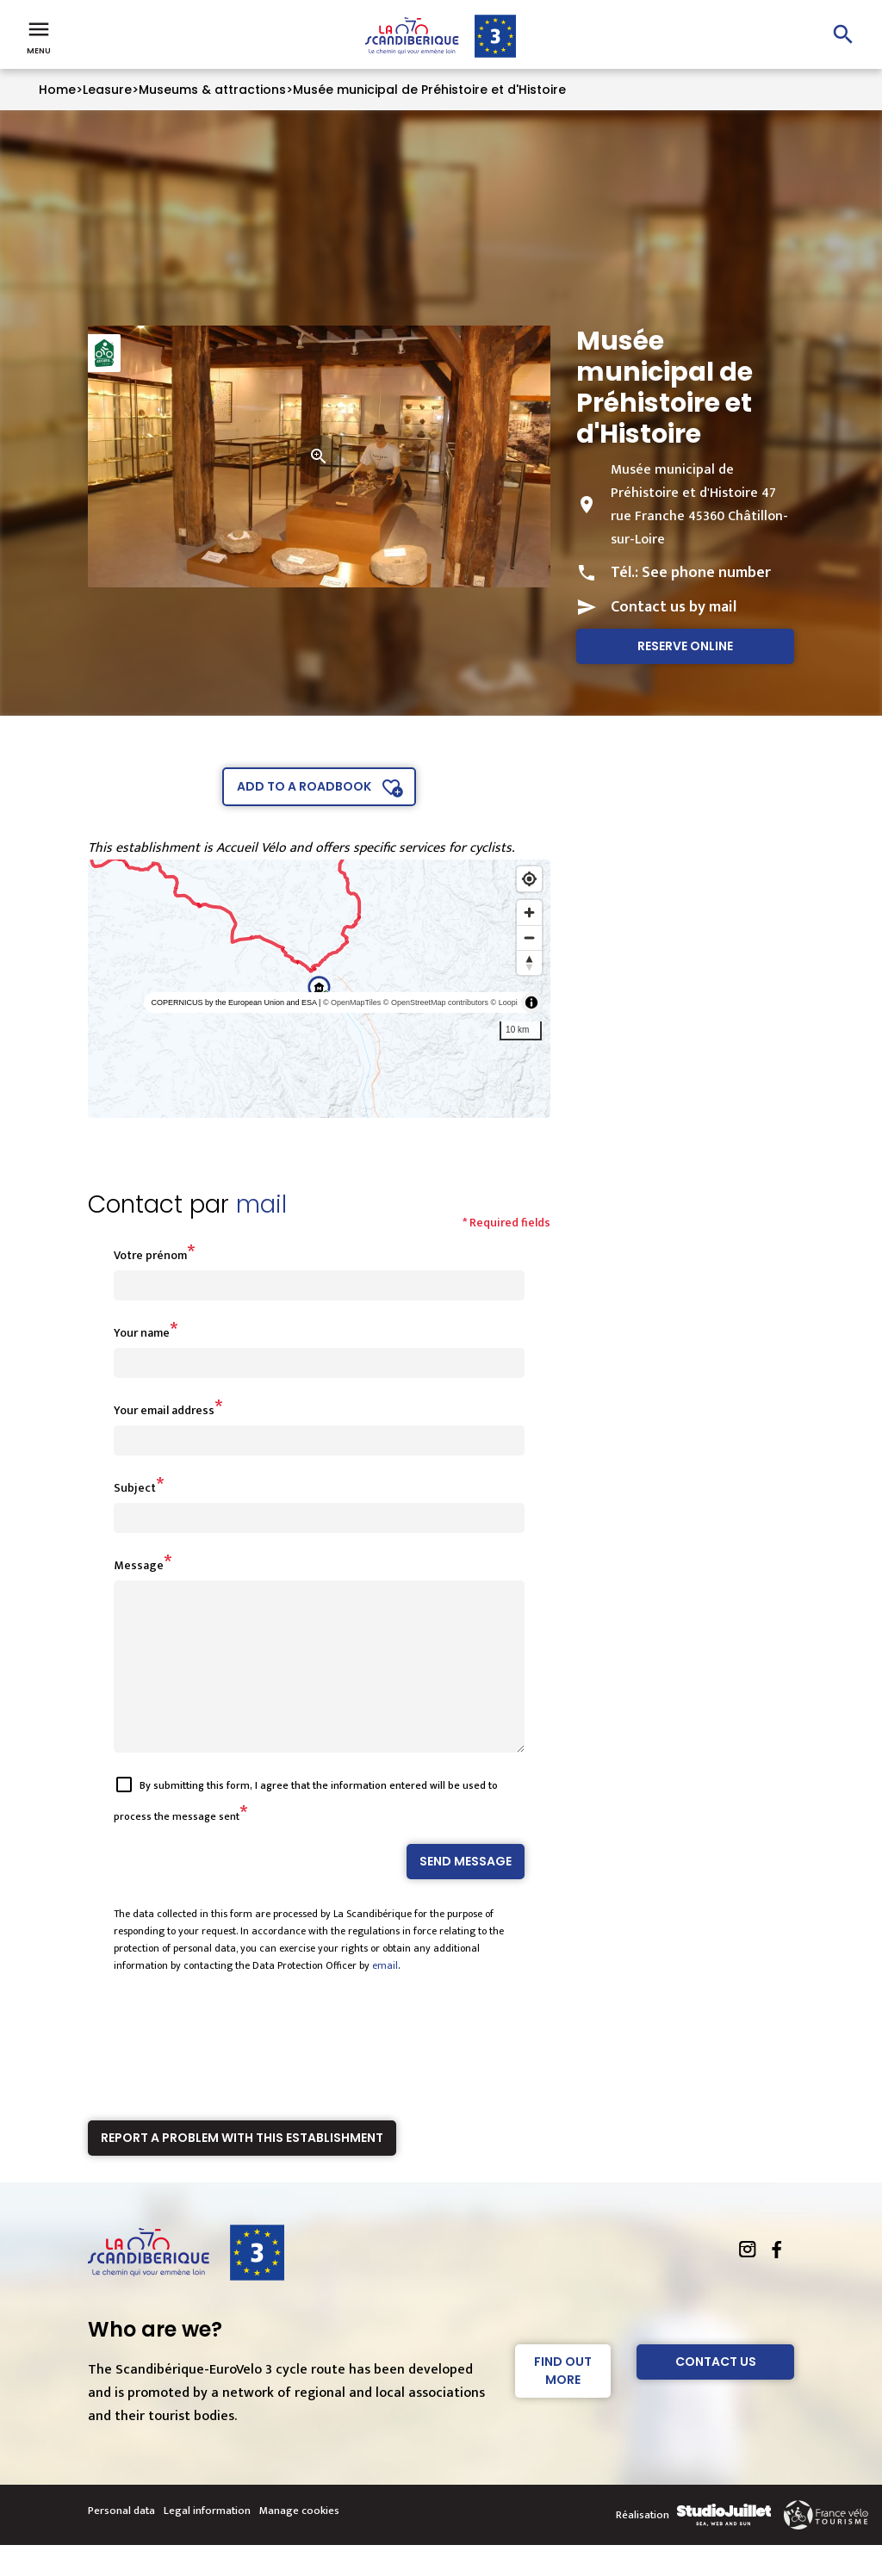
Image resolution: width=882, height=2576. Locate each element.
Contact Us (715, 2392)
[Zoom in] (529, 912)
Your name (142, 1333)
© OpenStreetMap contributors (435, 1002)
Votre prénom (150, 1255)
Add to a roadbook (304, 786)
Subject (135, 1488)
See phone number (706, 573)
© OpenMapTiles (352, 1002)
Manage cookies (299, 2541)
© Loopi (504, 1002)
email (385, 1996)
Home (57, 89)
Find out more (563, 2401)
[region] (319, 989)
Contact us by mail (673, 607)
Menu (39, 36)
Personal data (121, 2541)
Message (139, 1565)
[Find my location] (529, 878)
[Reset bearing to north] (529, 962)
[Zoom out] (529, 937)
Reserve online (685, 646)
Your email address (164, 1410)
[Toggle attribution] (531, 1002)
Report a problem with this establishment (242, 2168)
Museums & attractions (212, 89)
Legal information (207, 2541)
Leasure (107, 89)
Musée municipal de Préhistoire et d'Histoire (429, 89)
